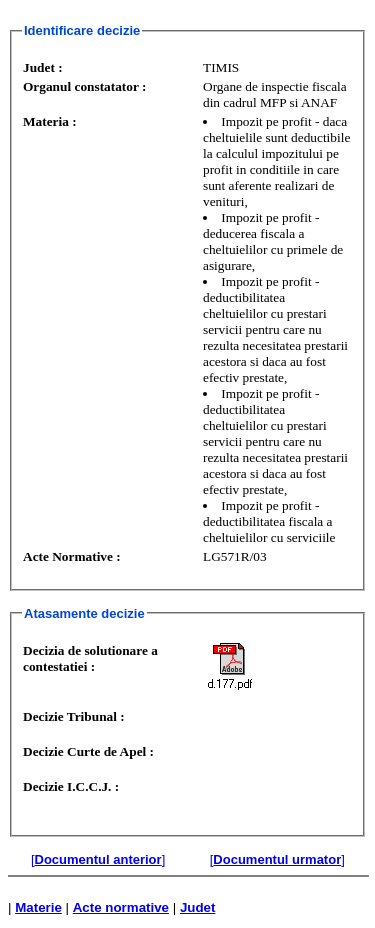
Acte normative (121, 907)
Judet (198, 907)
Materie (38, 907)
